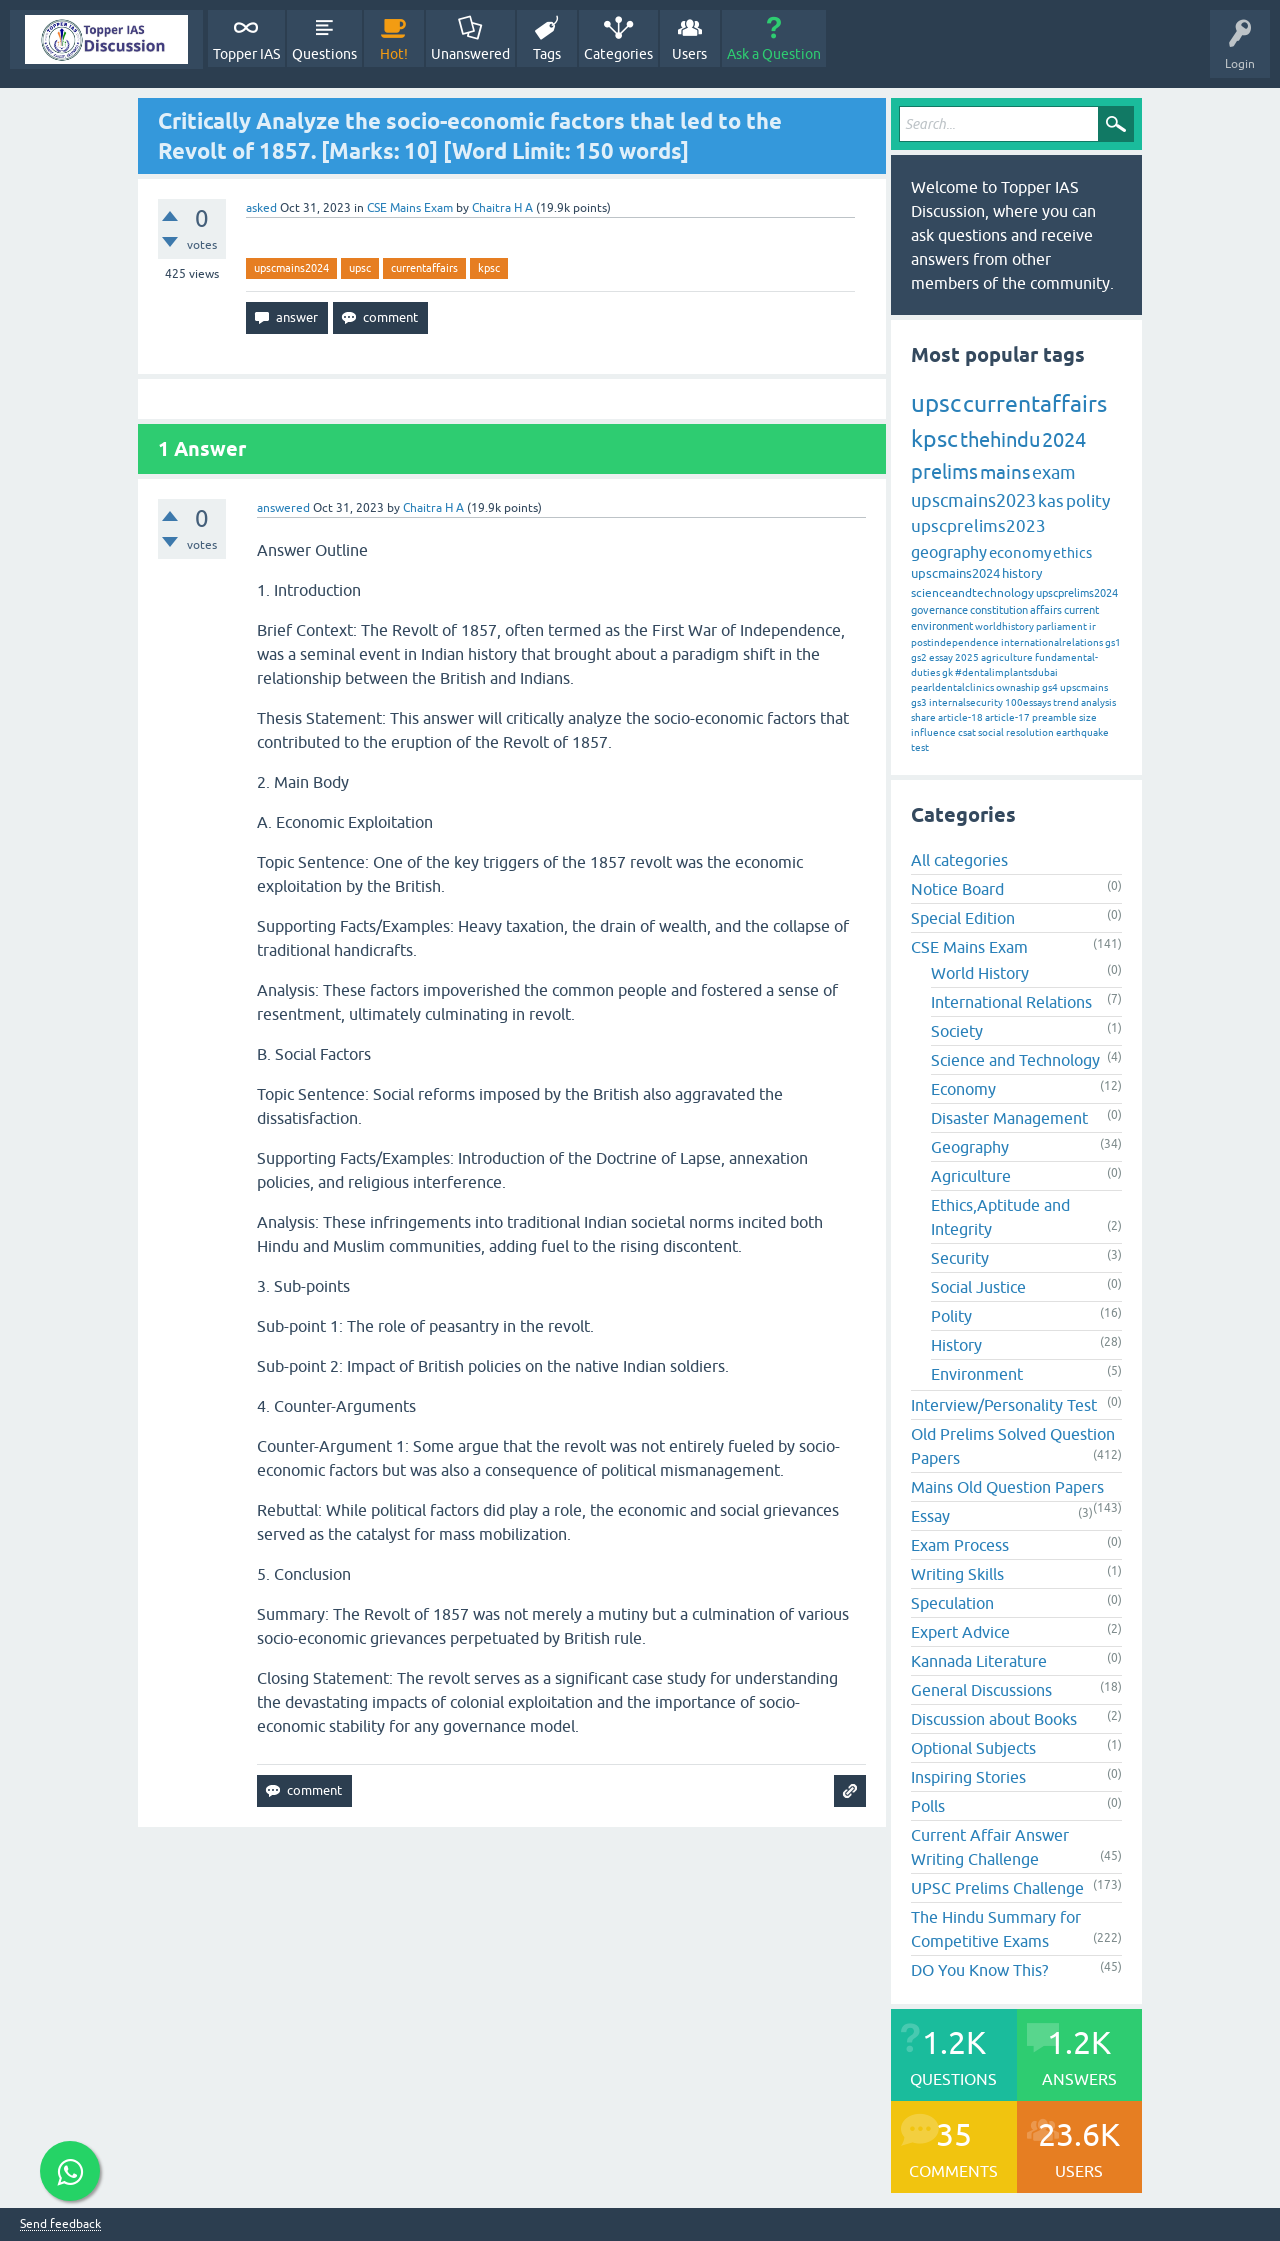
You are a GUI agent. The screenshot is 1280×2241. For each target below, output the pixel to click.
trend (1066, 702)
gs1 (1113, 642)
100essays (1028, 702)
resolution (1030, 732)
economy (1020, 552)
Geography (970, 1147)
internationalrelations (1052, 642)
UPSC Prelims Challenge (997, 1888)
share (923, 717)
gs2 (919, 657)
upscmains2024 (291, 268)
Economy (963, 1089)
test (920, 747)
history (1022, 573)
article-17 (1007, 717)
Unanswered (470, 54)
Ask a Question (774, 54)
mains (1005, 472)
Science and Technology (1015, 1060)
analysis (1098, 702)
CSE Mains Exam (410, 208)
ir (1092, 626)
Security (960, 1258)
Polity (951, 1316)
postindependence (955, 642)
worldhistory (1004, 626)
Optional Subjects (973, 1748)
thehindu (1000, 439)
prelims (944, 471)
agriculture (1007, 657)
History (956, 1345)
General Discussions (981, 1690)
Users (689, 54)
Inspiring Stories (968, 1777)
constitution (999, 610)
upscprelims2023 (978, 526)
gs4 (1050, 687)
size (1088, 717)
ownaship (1018, 687)
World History (980, 973)
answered (283, 508)
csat (967, 732)
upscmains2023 (973, 500)
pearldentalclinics (952, 687)
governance (939, 610)
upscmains (1084, 687)
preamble (1054, 717)
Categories (618, 54)
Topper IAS (246, 54)
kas (1051, 501)
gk (947, 672)
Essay (930, 1516)
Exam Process (960, 1545)
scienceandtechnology (972, 593)
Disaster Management (1009, 1118)
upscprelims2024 (1077, 593)
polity (1088, 501)
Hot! (394, 54)
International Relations (1011, 1002)
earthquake (1082, 732)
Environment (977, 1374)
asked (261, 208)
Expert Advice (960, 1632)
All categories (959, 860)
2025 (967, 657)
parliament (1061, 626)
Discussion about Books (994, 1719)
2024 (1064, 439)
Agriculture (971, 1176)
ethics (1072, 553)
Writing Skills (957, 1574)
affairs (1046, 610)
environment (942, 626)
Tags (547, 54)
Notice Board (957, 889)
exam (1054, 472)
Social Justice (978, 1287)
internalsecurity (966, 702)
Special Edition (963, 918)
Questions (324, 54)
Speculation (952, 1603)
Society (957, 1031)
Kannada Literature (979, 1661)
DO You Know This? (979, 1970)
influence (933, 732)
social (991, 732)
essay (941, 657)
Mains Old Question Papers (1007, 1487)
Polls (928, 1806)
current (1081, 610)
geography (949, 552)
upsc (360, 268)
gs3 (919, 702)
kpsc (489, 268)
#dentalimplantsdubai (1006, 672)
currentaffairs (424, 268)
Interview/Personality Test (1004, 1405)
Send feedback (60, 2224)
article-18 (960, 717)
